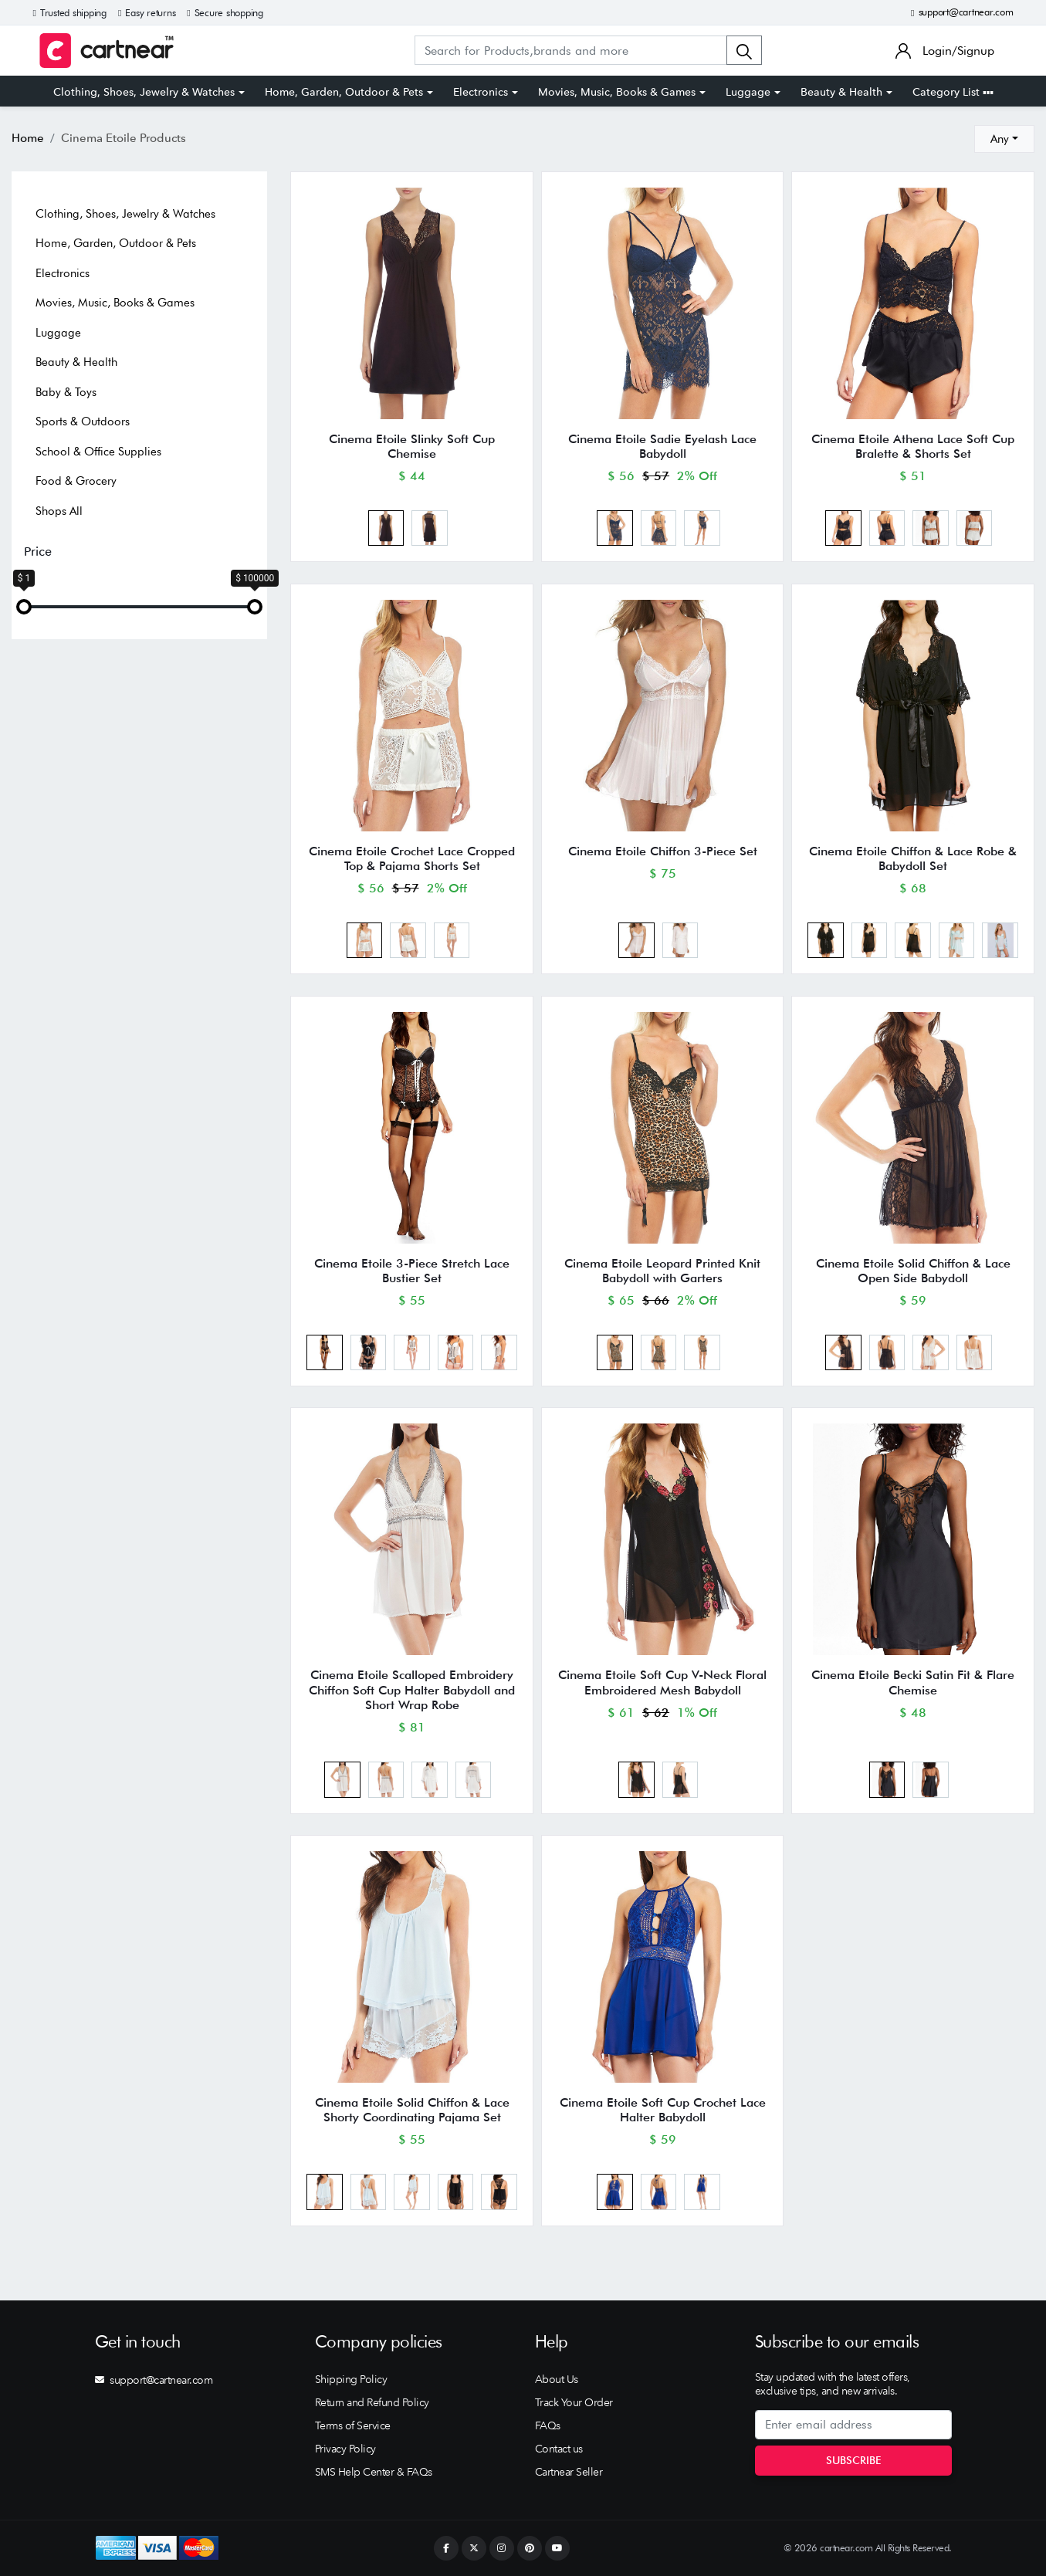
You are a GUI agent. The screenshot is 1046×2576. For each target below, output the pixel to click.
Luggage (748, 92)
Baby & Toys (66, 392)
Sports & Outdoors (83, 421)
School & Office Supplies (98, 452)
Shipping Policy (351, 2379)
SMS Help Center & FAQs (373, 2472)
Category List (953, 92)
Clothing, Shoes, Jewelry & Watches (144, 92)
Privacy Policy (345, 2449)
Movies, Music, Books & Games (617, 92)
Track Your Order (574, 2402)
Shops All (59, 511)
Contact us (559, 2449)
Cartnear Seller (569, 2472)
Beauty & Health (841, 92)
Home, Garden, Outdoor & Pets (344, 92)
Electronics (480, 92)
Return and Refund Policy (372, 2402)
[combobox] (1004, 139)
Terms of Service (353, 2425)
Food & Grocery (76, 481)
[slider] (24, 606)
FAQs (547, 2425)
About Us (556, 2379)
